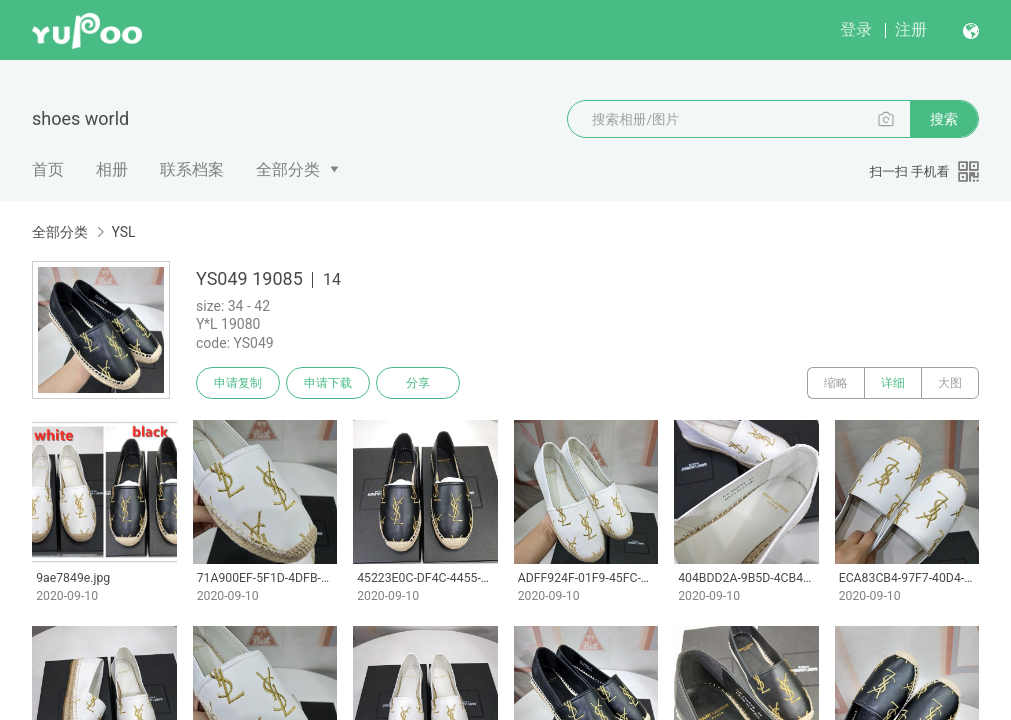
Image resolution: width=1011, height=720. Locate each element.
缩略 (836, 383)
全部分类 (288, 169)
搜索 (944, 119)
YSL (123, 232)
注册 (911, 29)
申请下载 (328, 383)
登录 (856, 29)
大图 (950, 383)
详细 (893, 383)
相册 (112, 169)
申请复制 (238, 383)
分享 (418, 383)
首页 (48, 169)
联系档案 (192, 169)
